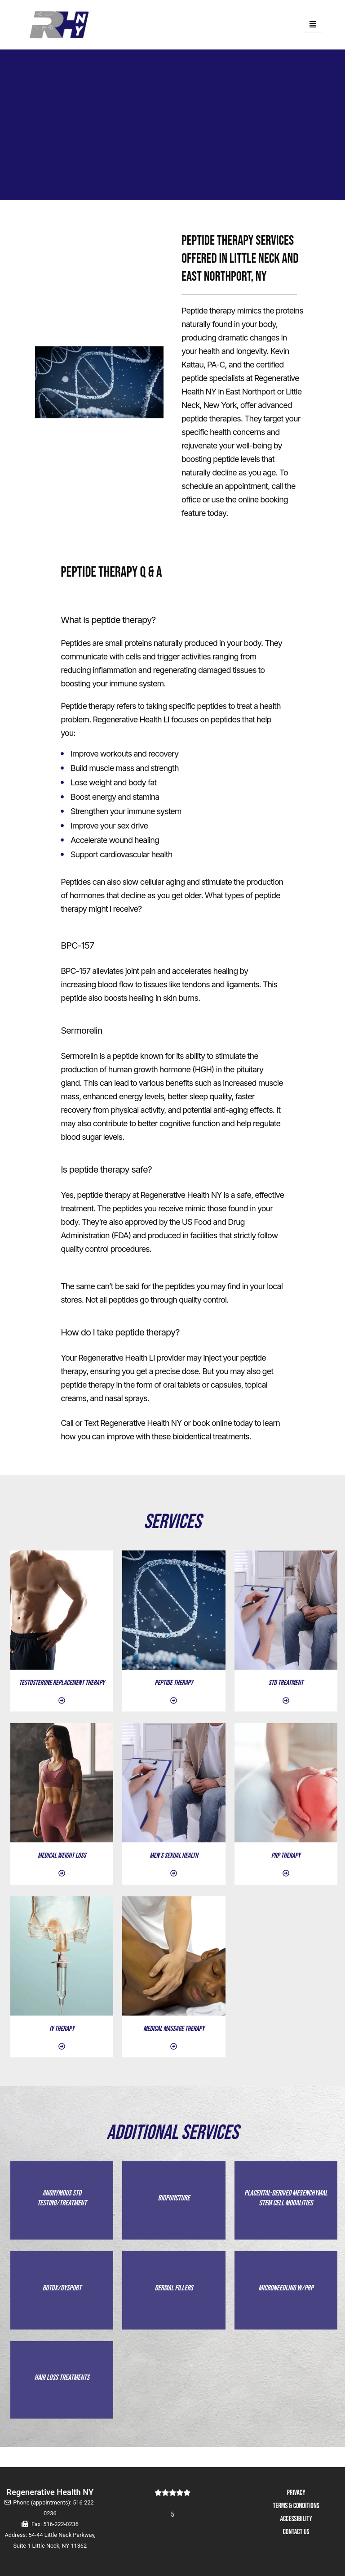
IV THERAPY (61, 2029)
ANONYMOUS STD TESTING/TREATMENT (62, 2203)
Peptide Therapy (174, 1683)
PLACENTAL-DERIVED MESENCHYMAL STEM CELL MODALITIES (286, 2203)
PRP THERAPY (286, 1855)
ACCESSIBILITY (296, 2518)
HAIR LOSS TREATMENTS (61, 2397)
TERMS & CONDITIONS (296, 2505)
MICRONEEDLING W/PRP (285, 2302)
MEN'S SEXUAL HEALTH (174, 1855)
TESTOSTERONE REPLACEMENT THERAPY (62, 1683)
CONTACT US (296, 2531)
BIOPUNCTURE (173, 2203)
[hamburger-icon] (312, 25)
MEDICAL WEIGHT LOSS (62, 1855)
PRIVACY (296, 2492)
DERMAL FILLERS (174, 2302)
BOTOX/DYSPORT (61, 2302)
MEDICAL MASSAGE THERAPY (173, 2029)
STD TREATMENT (286, 1683)
